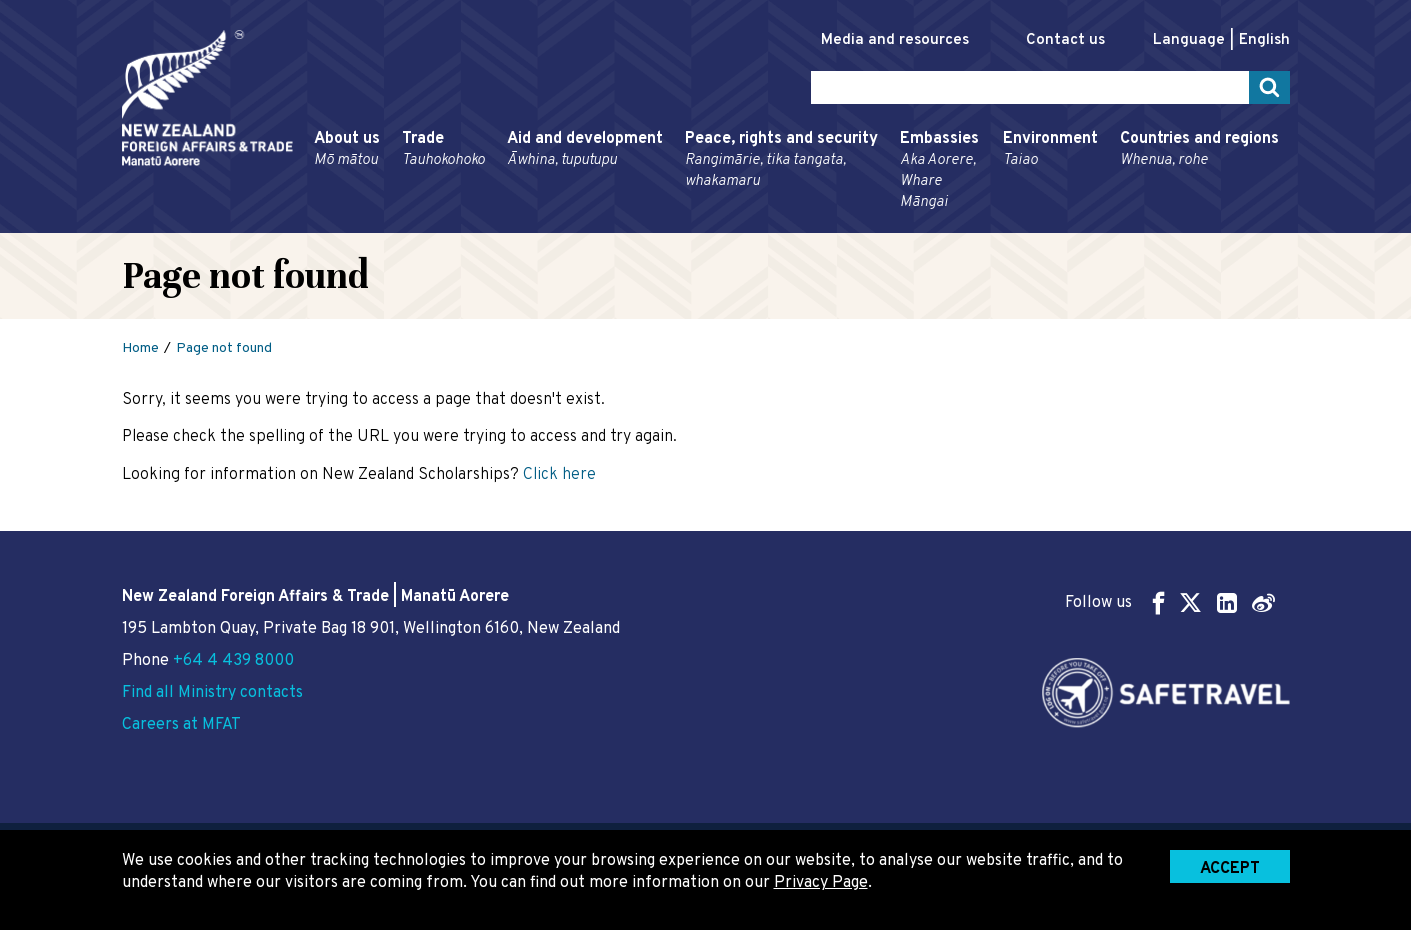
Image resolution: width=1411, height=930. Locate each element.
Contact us (1065, 40)
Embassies (940, 171)
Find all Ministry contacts (212, 693)
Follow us (1170, 602)
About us (347, 150)
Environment (1050, 150)
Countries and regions (1199, 150)
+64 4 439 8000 (233, 661)
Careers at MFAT (181, 725)
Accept (1230, 869)
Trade (443, 150)
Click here (559, 475)
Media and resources (895, 40)
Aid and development (585, 150)
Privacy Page (821, 883)
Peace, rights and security (781, 160)
